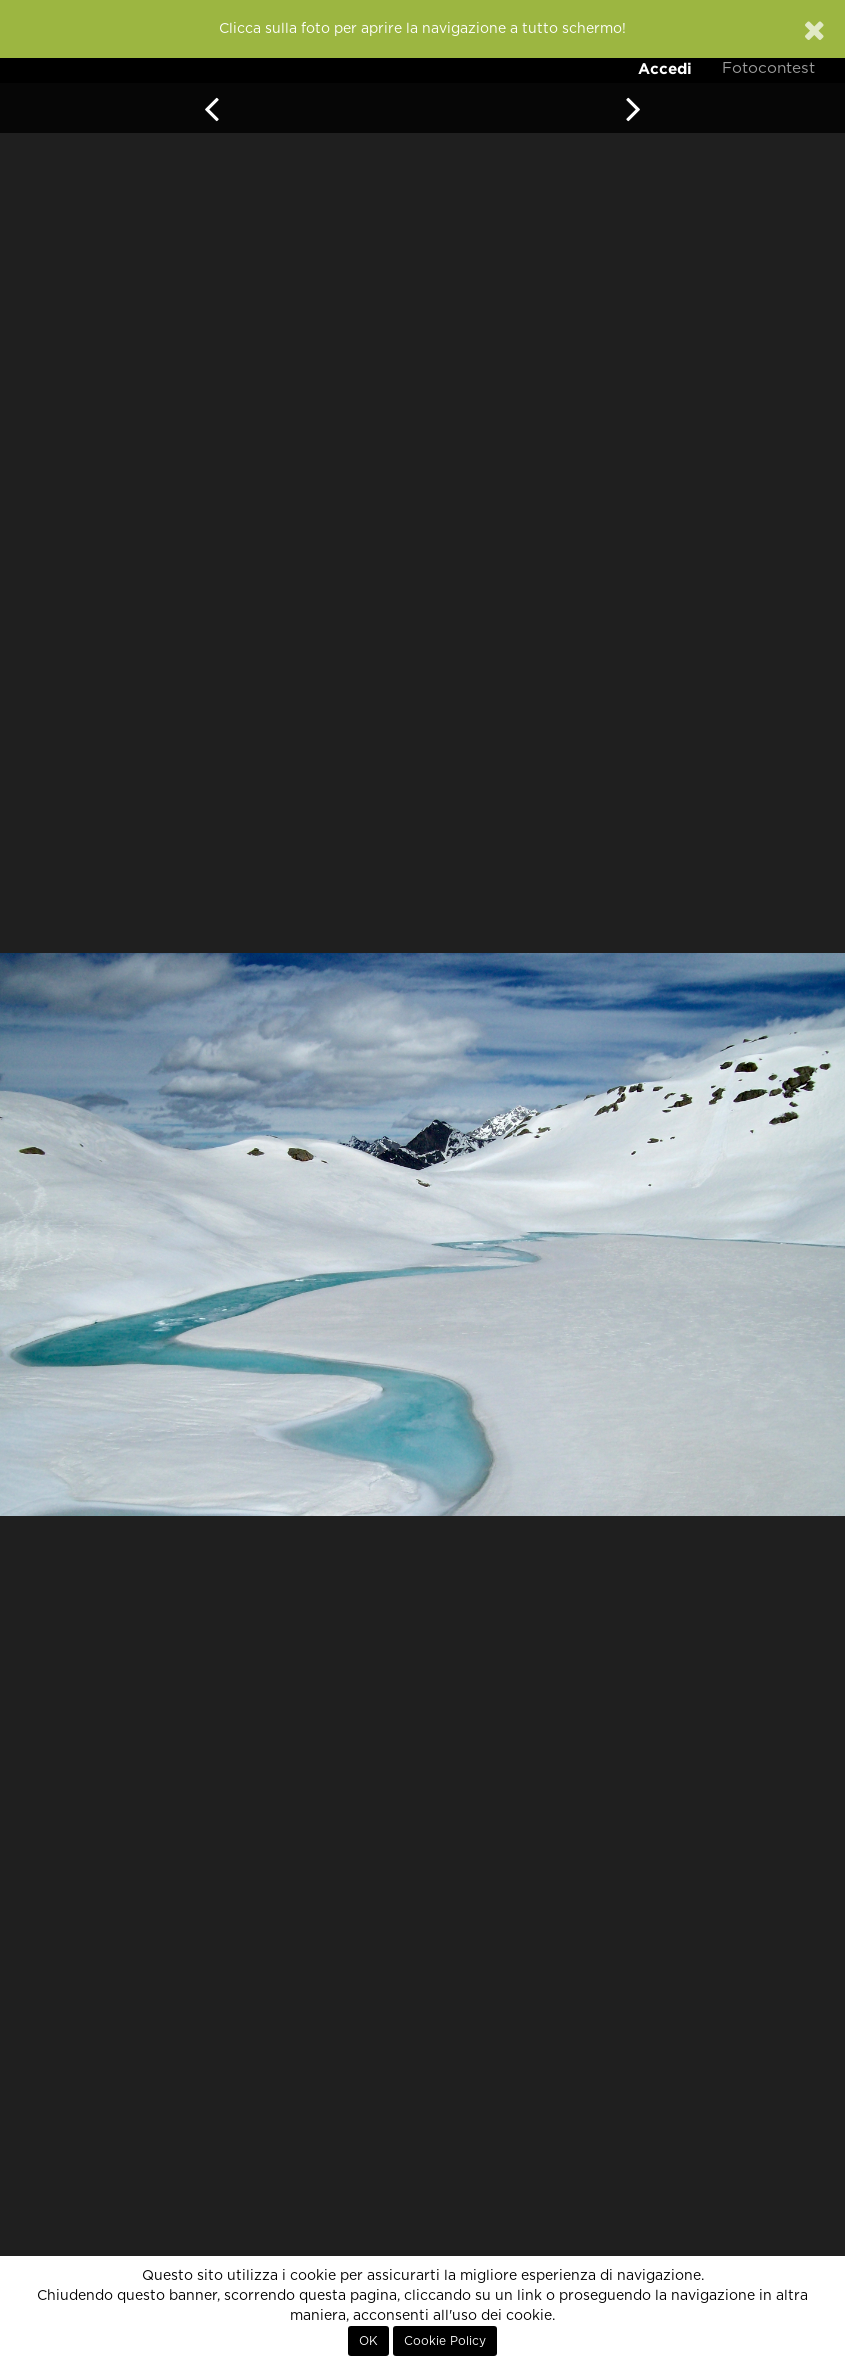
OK (368, 2341)
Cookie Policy (445, 2341)
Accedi (665, 68)
